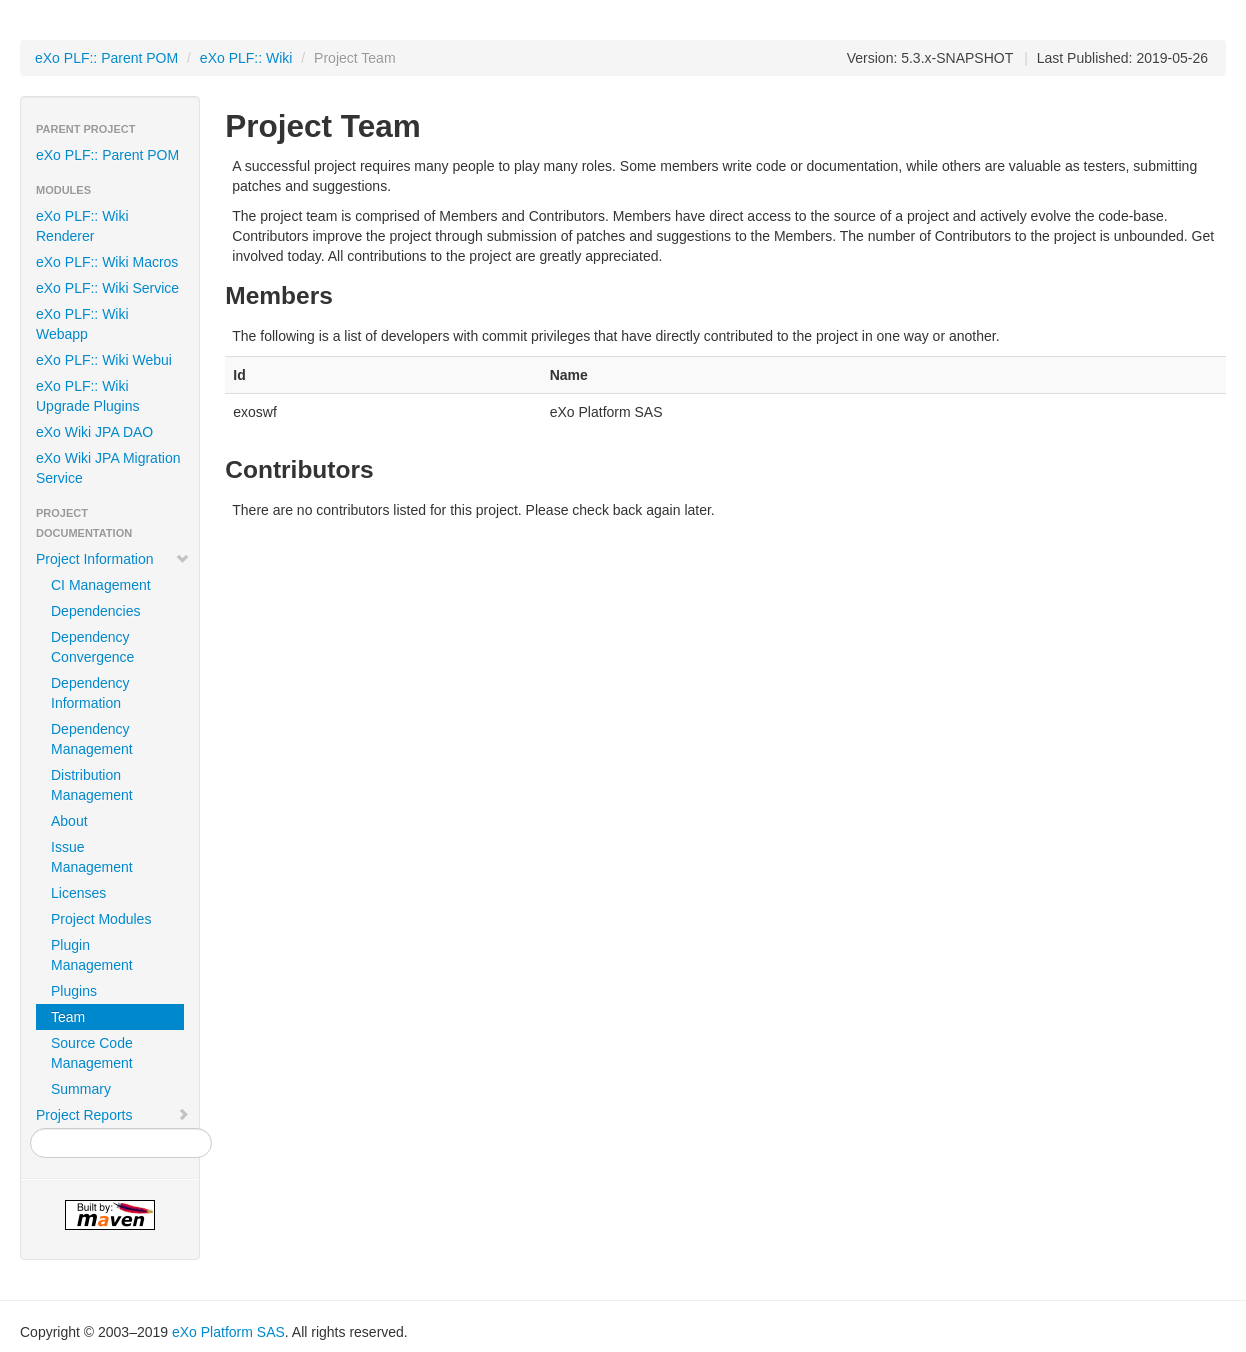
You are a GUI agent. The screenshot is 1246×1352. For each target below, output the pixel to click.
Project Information (113, 559)
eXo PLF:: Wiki (246, 58)
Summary (81, 1089)
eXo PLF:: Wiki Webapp (82, 324)
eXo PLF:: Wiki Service (107, 288)
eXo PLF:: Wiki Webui (104, 360)
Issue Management (92, 857)
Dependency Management (92, 739)
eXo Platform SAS (228, 1332)
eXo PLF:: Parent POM (106, 58)
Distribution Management (92, 785)
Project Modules (101, 919)
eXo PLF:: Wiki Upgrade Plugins (88, 396)
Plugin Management (92, 955)
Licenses (78, 893)
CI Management (101, 585)
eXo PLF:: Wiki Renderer (82, 226)
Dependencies (96, 611)
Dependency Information (90, 693)
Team (68, 1017)
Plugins (74, 991)
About (69, 821)
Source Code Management (92, 1053)
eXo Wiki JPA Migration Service (108, 468)
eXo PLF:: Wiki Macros (107, 262)
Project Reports (113, 1115)
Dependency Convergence (92, 647)
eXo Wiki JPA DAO (94, 432)
